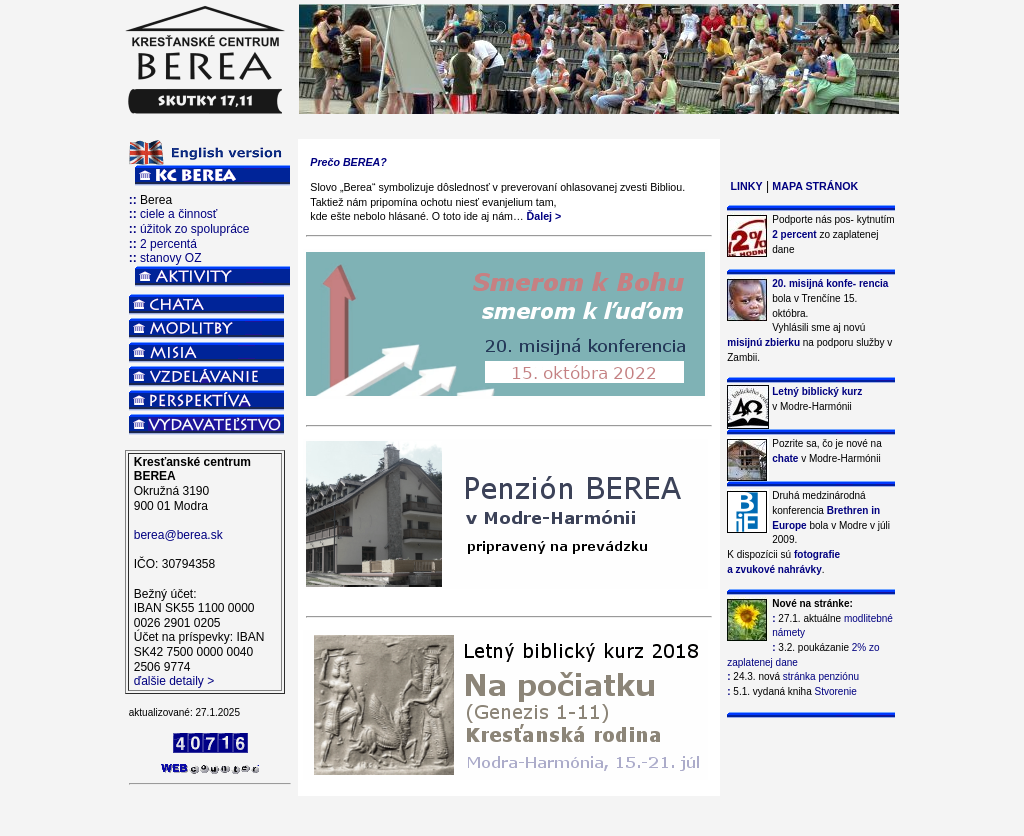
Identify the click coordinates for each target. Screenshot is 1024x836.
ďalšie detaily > (174, 681)
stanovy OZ (170, 258)
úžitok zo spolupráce (194, 229)
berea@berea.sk (178, 535)
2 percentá (168, 244)
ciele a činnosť (178, 214)
